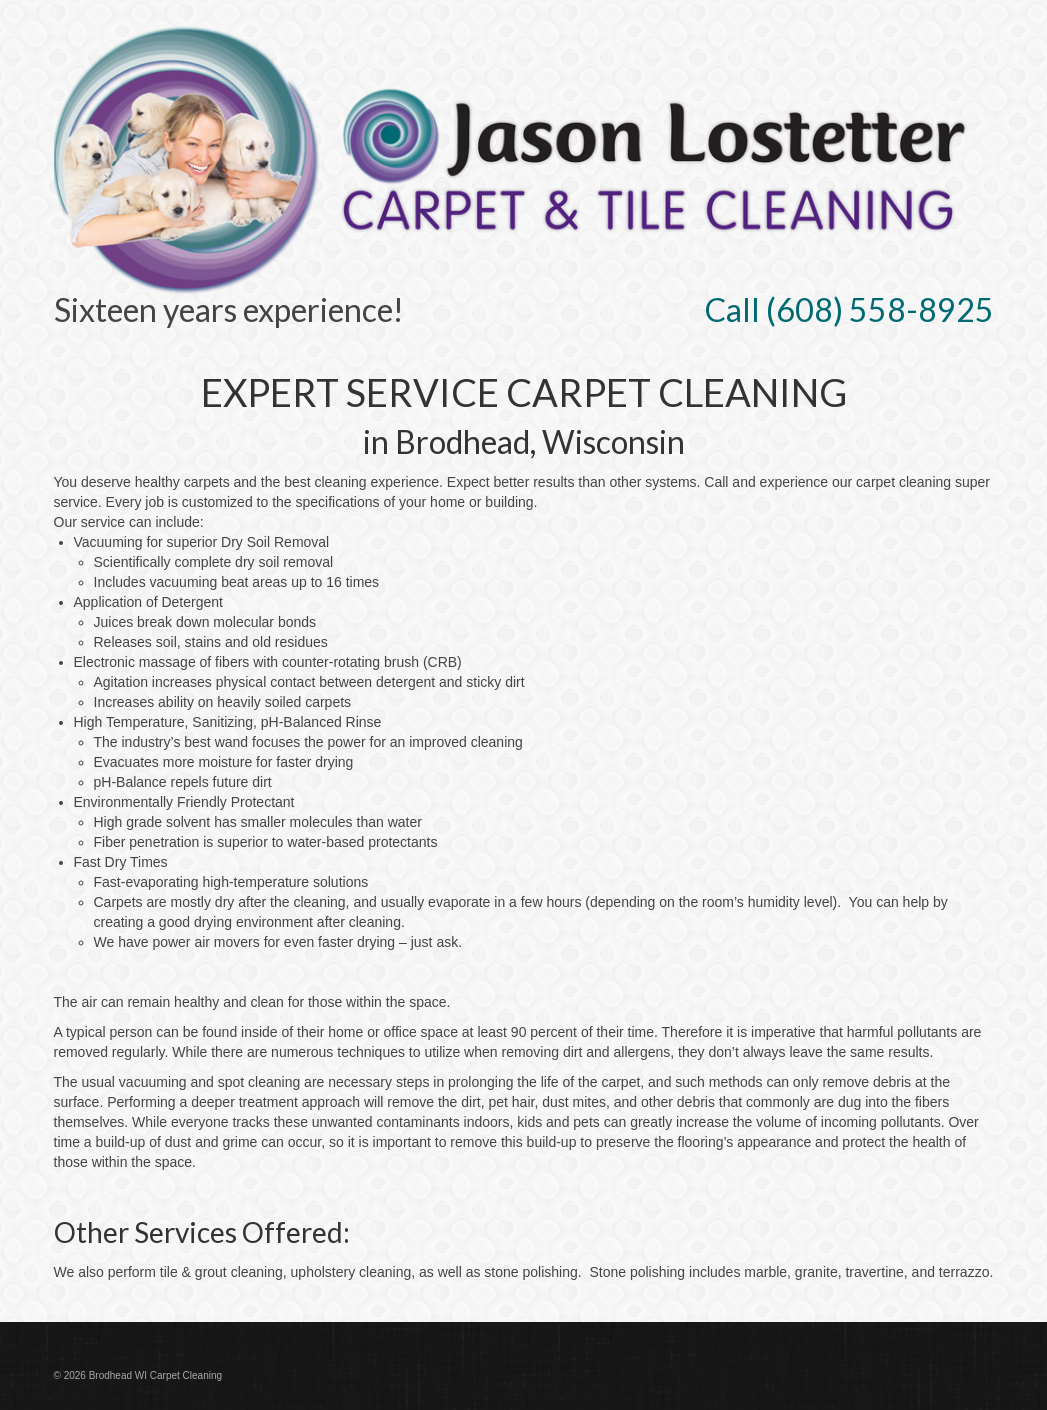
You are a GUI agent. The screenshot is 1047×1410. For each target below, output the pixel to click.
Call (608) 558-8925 (849, 309)
